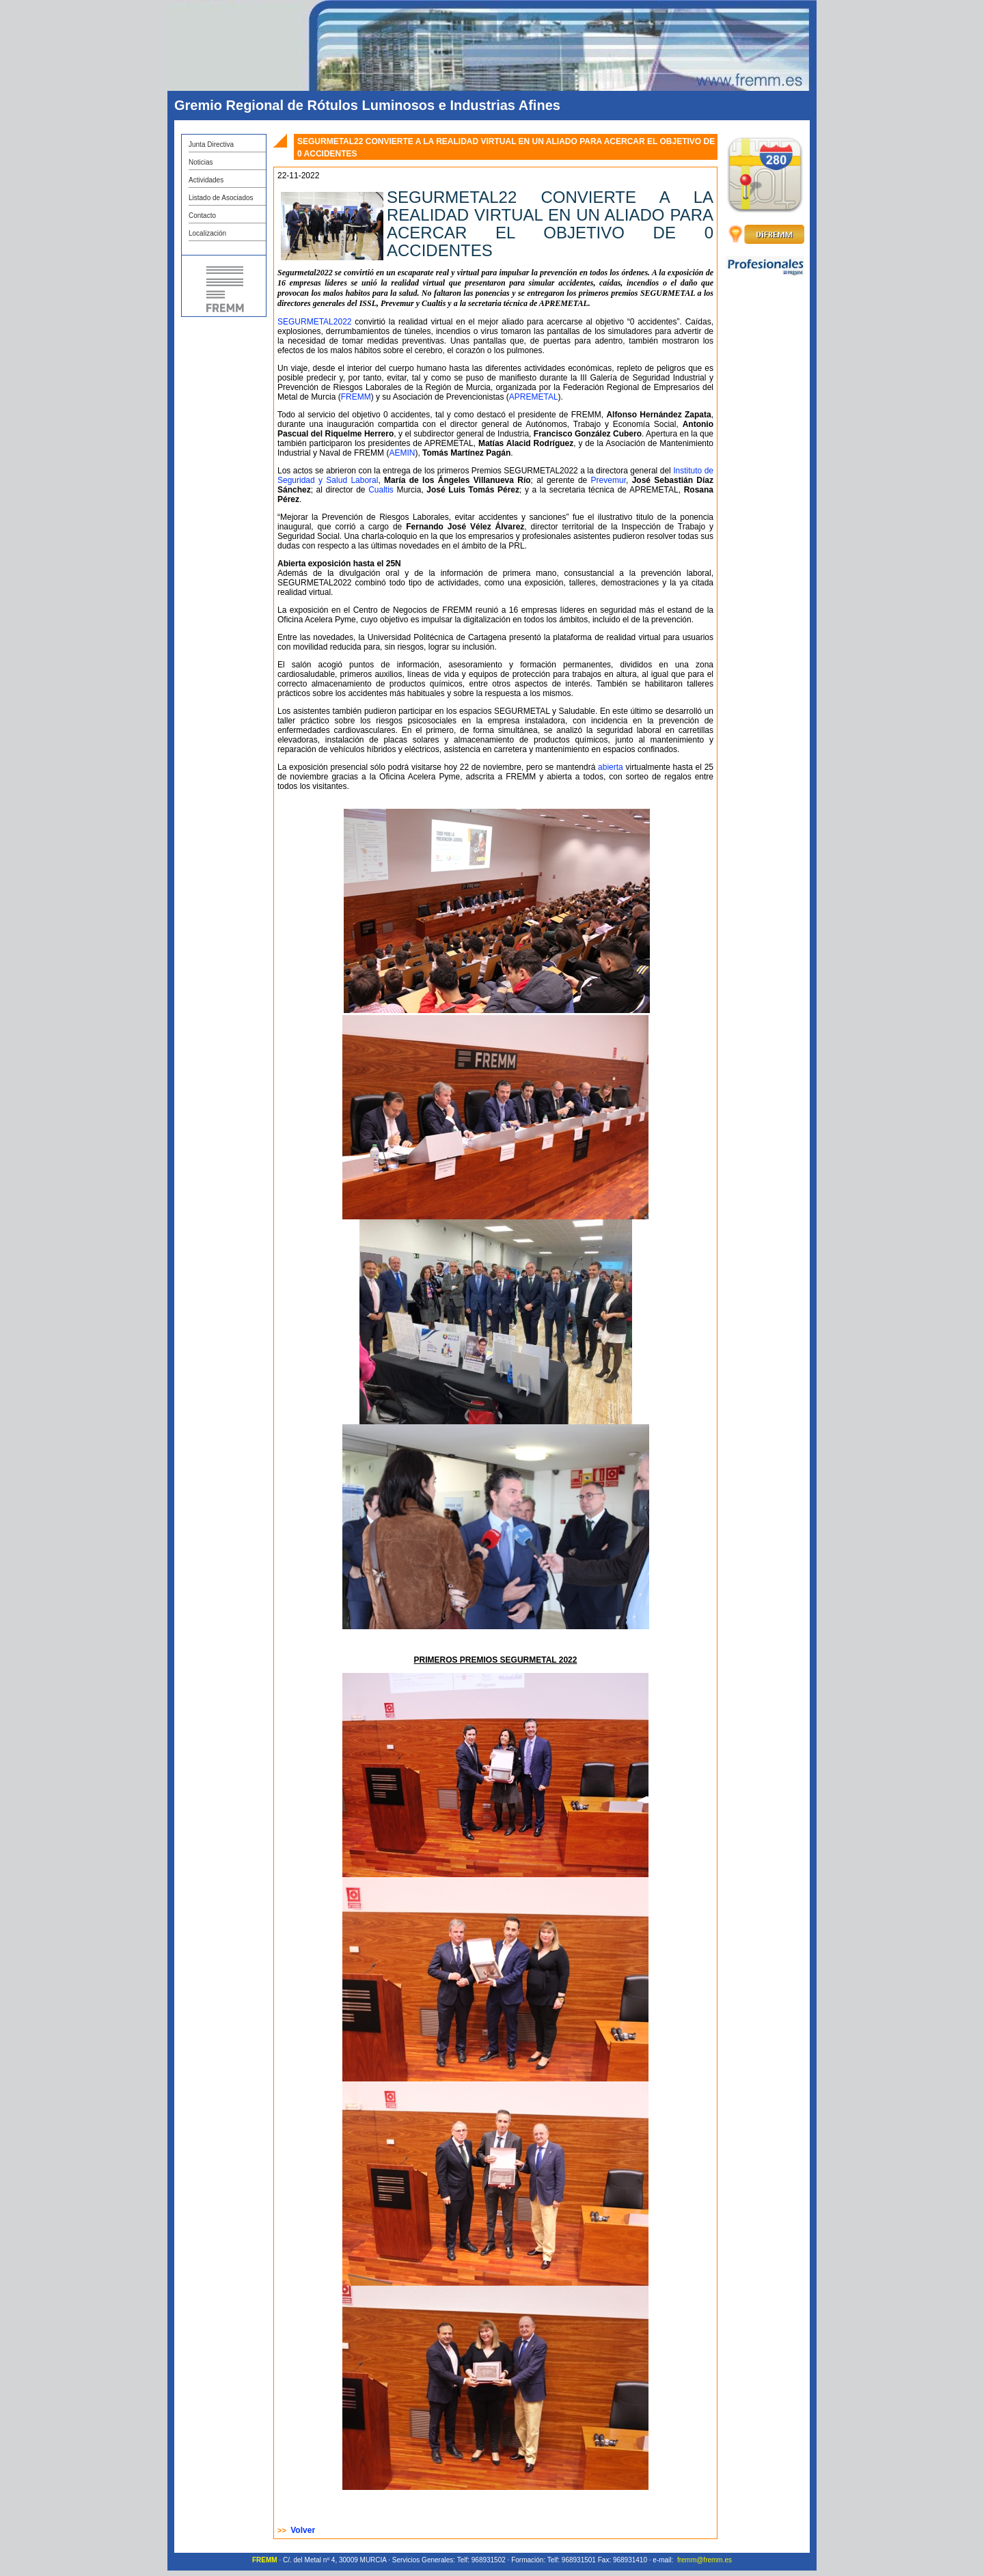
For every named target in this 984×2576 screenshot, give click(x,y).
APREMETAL (533, 397)
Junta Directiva (211, 144)
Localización (207, 233)
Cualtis (381, 490)
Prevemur (608, 480)
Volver (302, 2530)
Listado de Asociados (221, 198)
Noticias (201, 162)
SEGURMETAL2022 (314, 322)
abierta (610, 767)
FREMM (356, 397)
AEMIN (402, 453)
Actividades (206, 180)
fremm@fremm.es (704, 2560)
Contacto (202, 215)
